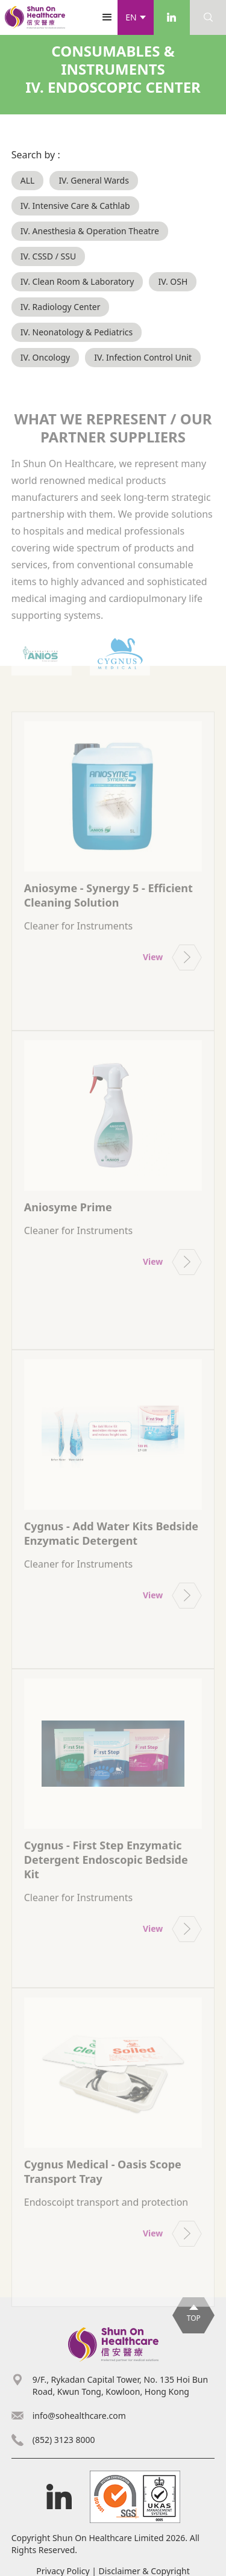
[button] (136, 17)
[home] (35, 17)
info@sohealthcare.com (79, 2415)
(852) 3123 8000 (64, 2439)
